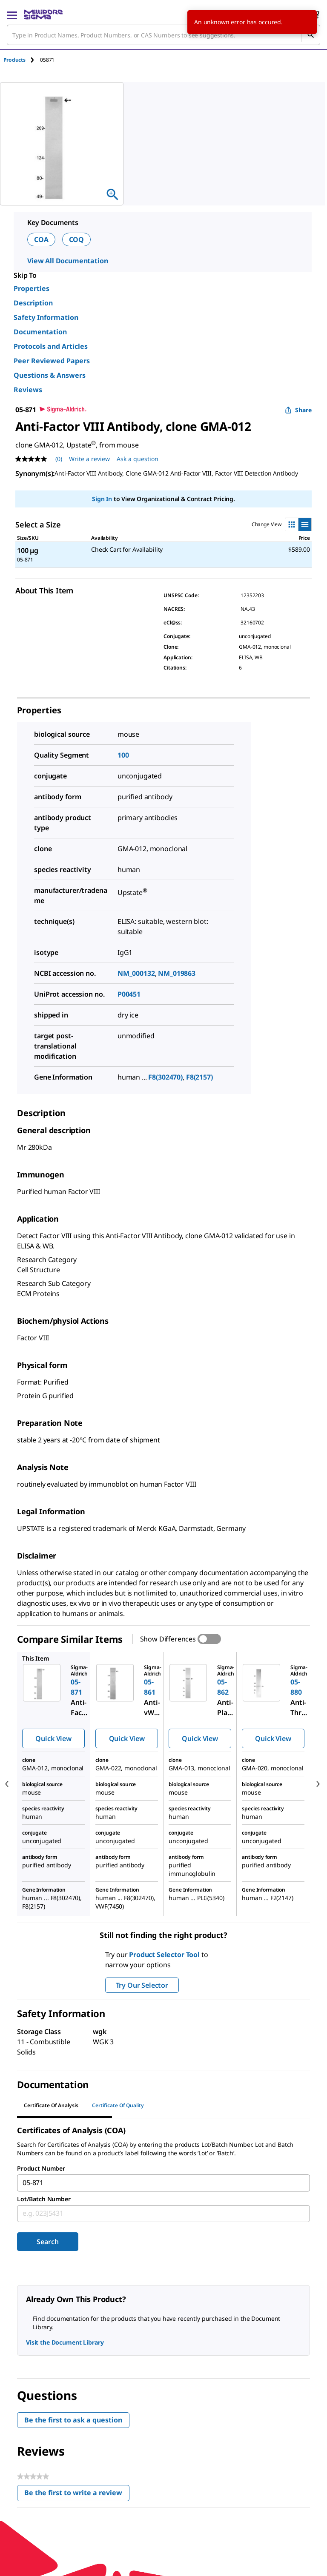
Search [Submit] (47, 2241)
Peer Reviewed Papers (52, 360)
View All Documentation (67, 260)
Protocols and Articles (51, 346)
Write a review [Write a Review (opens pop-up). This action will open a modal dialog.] (89, 459)
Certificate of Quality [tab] (118, 2105)
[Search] (310, 35)
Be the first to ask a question (73, 2420)
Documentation (40, 331)
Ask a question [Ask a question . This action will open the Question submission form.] (137, 459)
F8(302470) (165, 1077)
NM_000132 (136, 973)
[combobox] (163, 34)
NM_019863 (176, 973)
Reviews (28, 389)
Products (14, 59)
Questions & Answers (50, 375)
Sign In (102, 499)
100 (123, 755)
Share (298, 410)
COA (41, 239)
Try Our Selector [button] (142, 1985)
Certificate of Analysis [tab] (51, 2105)
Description (33, 303)
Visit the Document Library (64, 2342)
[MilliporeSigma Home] (43, 14)
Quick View (53, 1738)
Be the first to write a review (76, 2494)
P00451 (129, 994)
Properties (31, 288)
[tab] (21, 60)
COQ (76, 239)
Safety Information (46, 317)
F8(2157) (199, 1077)
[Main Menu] (12, 14)
